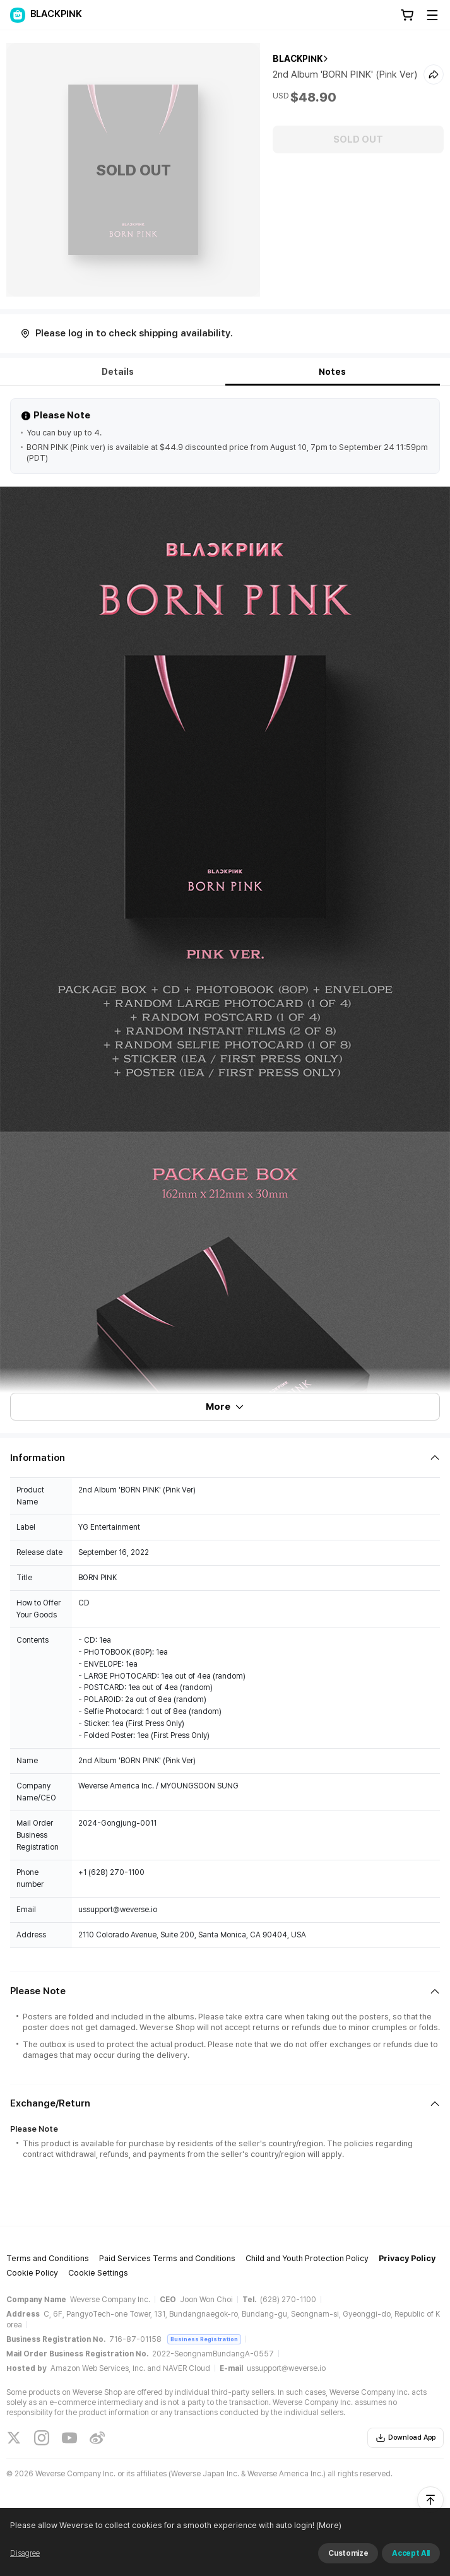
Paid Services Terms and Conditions (167, 2258)
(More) (327, 2525)
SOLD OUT (358, 139)
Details (118, 372)
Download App (405, 2438)
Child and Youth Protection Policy (307, 2258)
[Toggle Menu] (432, 15)
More (225, 1406)
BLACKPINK (298, 59)
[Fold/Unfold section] (225, 1457)
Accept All (411, 2553)
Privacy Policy (407, 2258)
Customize (348, 2553)
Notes (332, 372)
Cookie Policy (32, 2273)
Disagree (25, 2553)
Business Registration (204, 2339)
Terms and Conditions (47, 2258)
